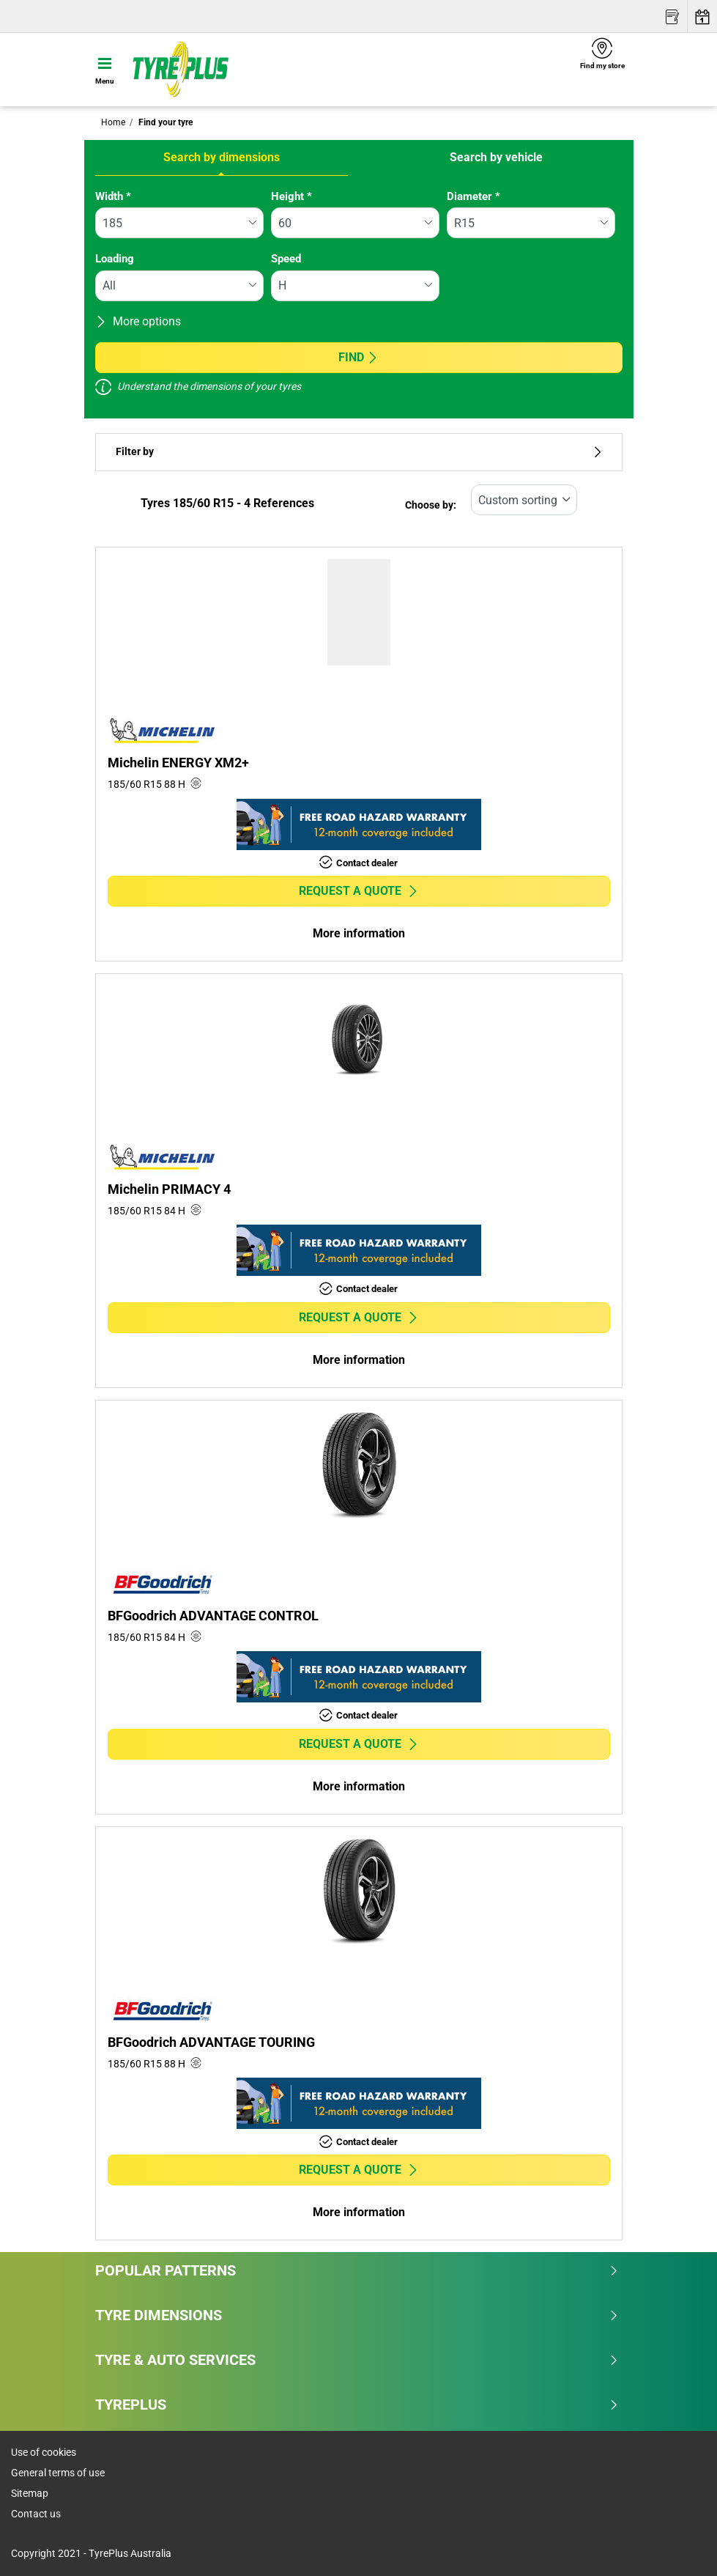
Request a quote (359, 891)
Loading (114, 258)
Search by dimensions (221, 157)
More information (359, 933)
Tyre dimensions (357, 2315)
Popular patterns (357, 2270)
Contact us (36, 2514)
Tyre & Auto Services (357, 2359)
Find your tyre (164, 122)
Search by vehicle (496, 157)
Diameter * (473, 196)
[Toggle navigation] (104, 70)
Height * (291, 196)
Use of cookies (43, 2452)
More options (138, 321)
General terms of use (58, 2473)
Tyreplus (357, 2404)
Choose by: (430, 505)
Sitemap (29, 2493)
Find (358, 357)
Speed (286, 258)
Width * (113, 196)
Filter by (359, 452)
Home (113, 122)
